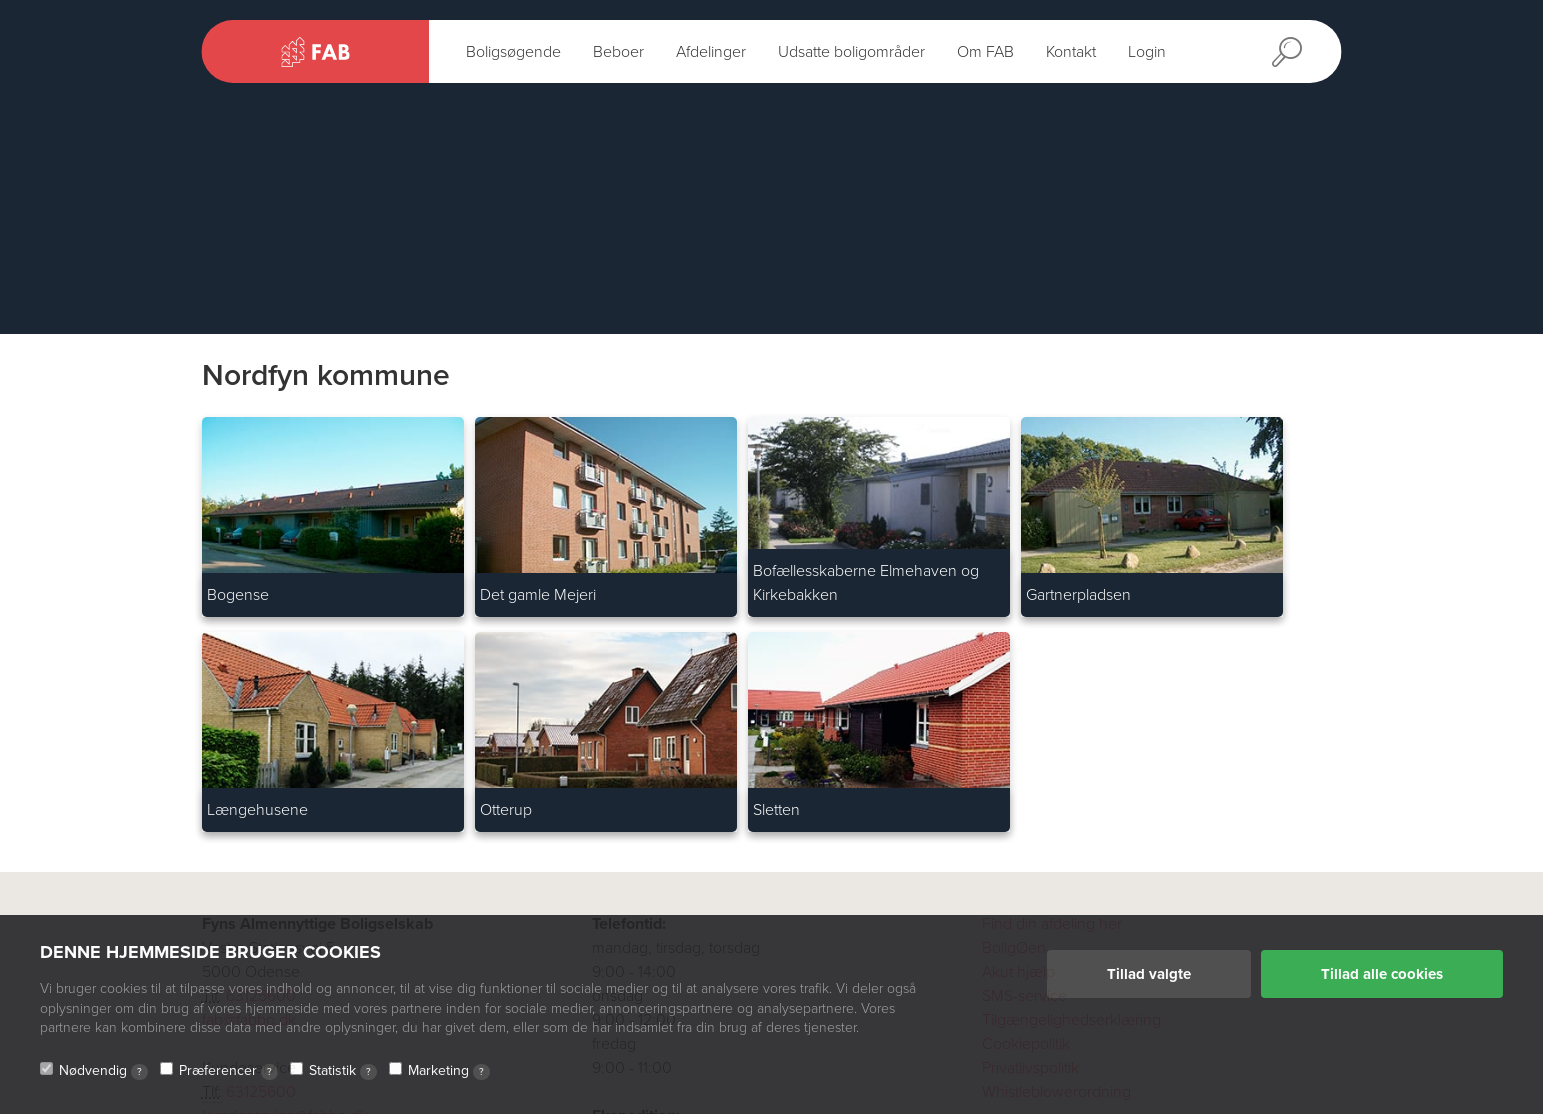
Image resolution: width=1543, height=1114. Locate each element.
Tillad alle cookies (1382, 974)
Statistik (343, 1071)
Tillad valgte (1149, 974)
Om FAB (985, 52)
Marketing (449, 1071)
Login (1147, 52)
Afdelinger (711, 52)
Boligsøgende (513, 52)
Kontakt (1071, 52)
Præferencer (228, 1071)
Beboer (618, 52)
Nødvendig (103, 1071)
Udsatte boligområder (851, 52)
